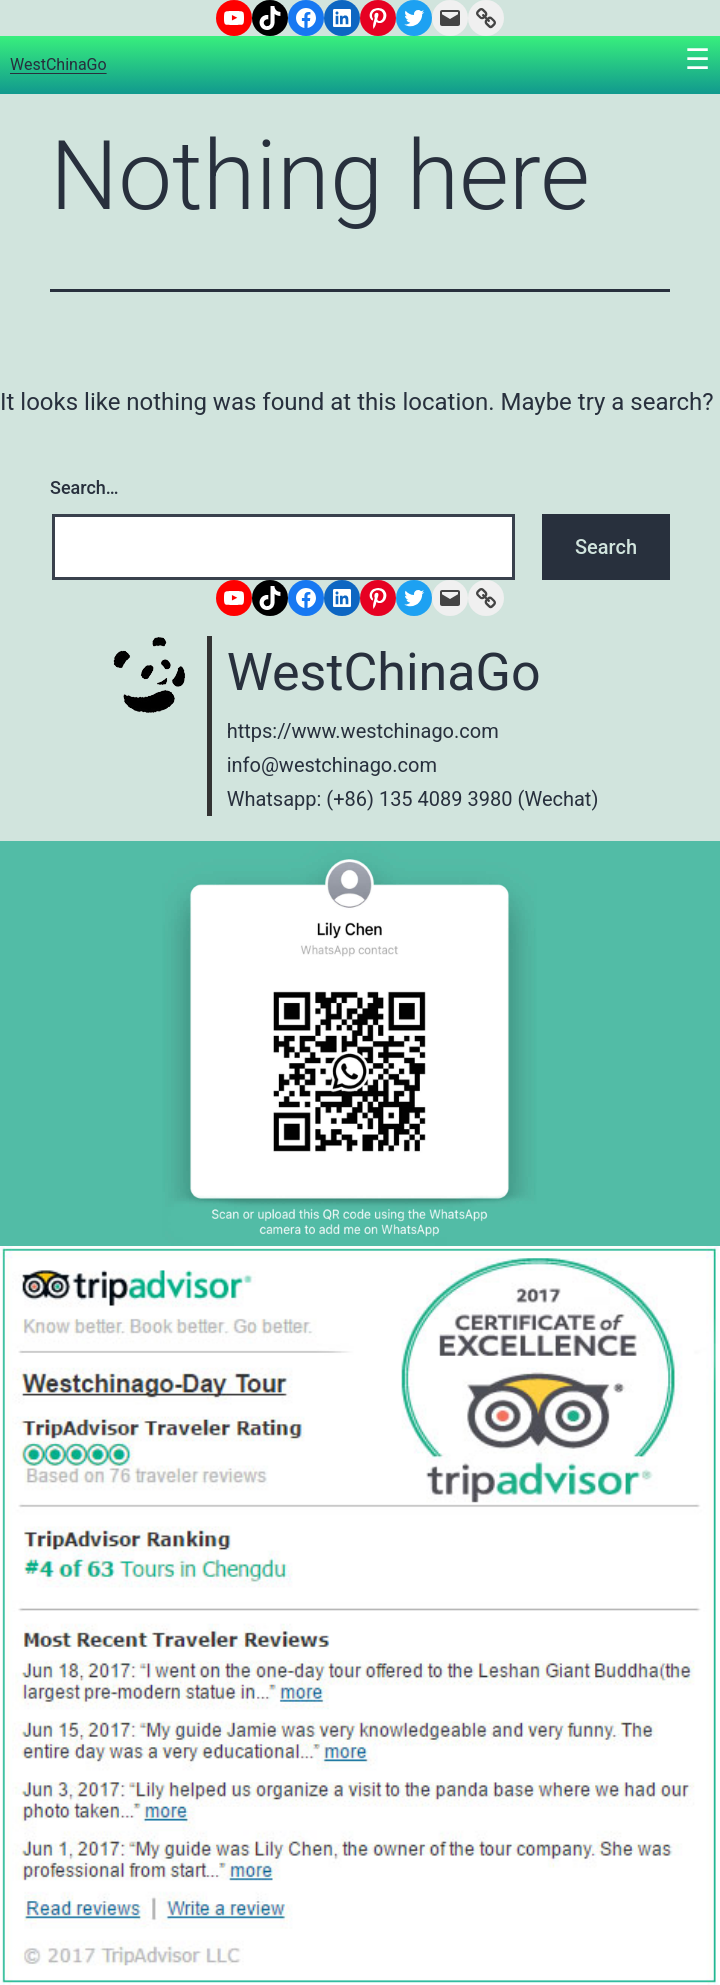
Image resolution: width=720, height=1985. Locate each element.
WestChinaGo (58, 64)
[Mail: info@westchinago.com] (450, 18)
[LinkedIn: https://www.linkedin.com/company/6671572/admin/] (342, 18)
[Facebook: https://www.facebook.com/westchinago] (306, 18)
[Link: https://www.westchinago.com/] (486, 18)
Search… (84, 487)
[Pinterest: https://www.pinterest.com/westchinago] (378, 18)
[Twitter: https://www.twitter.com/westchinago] (414, 18)
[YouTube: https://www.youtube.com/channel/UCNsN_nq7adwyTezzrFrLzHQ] (234, 18)
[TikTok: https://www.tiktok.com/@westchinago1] (270, 18)
